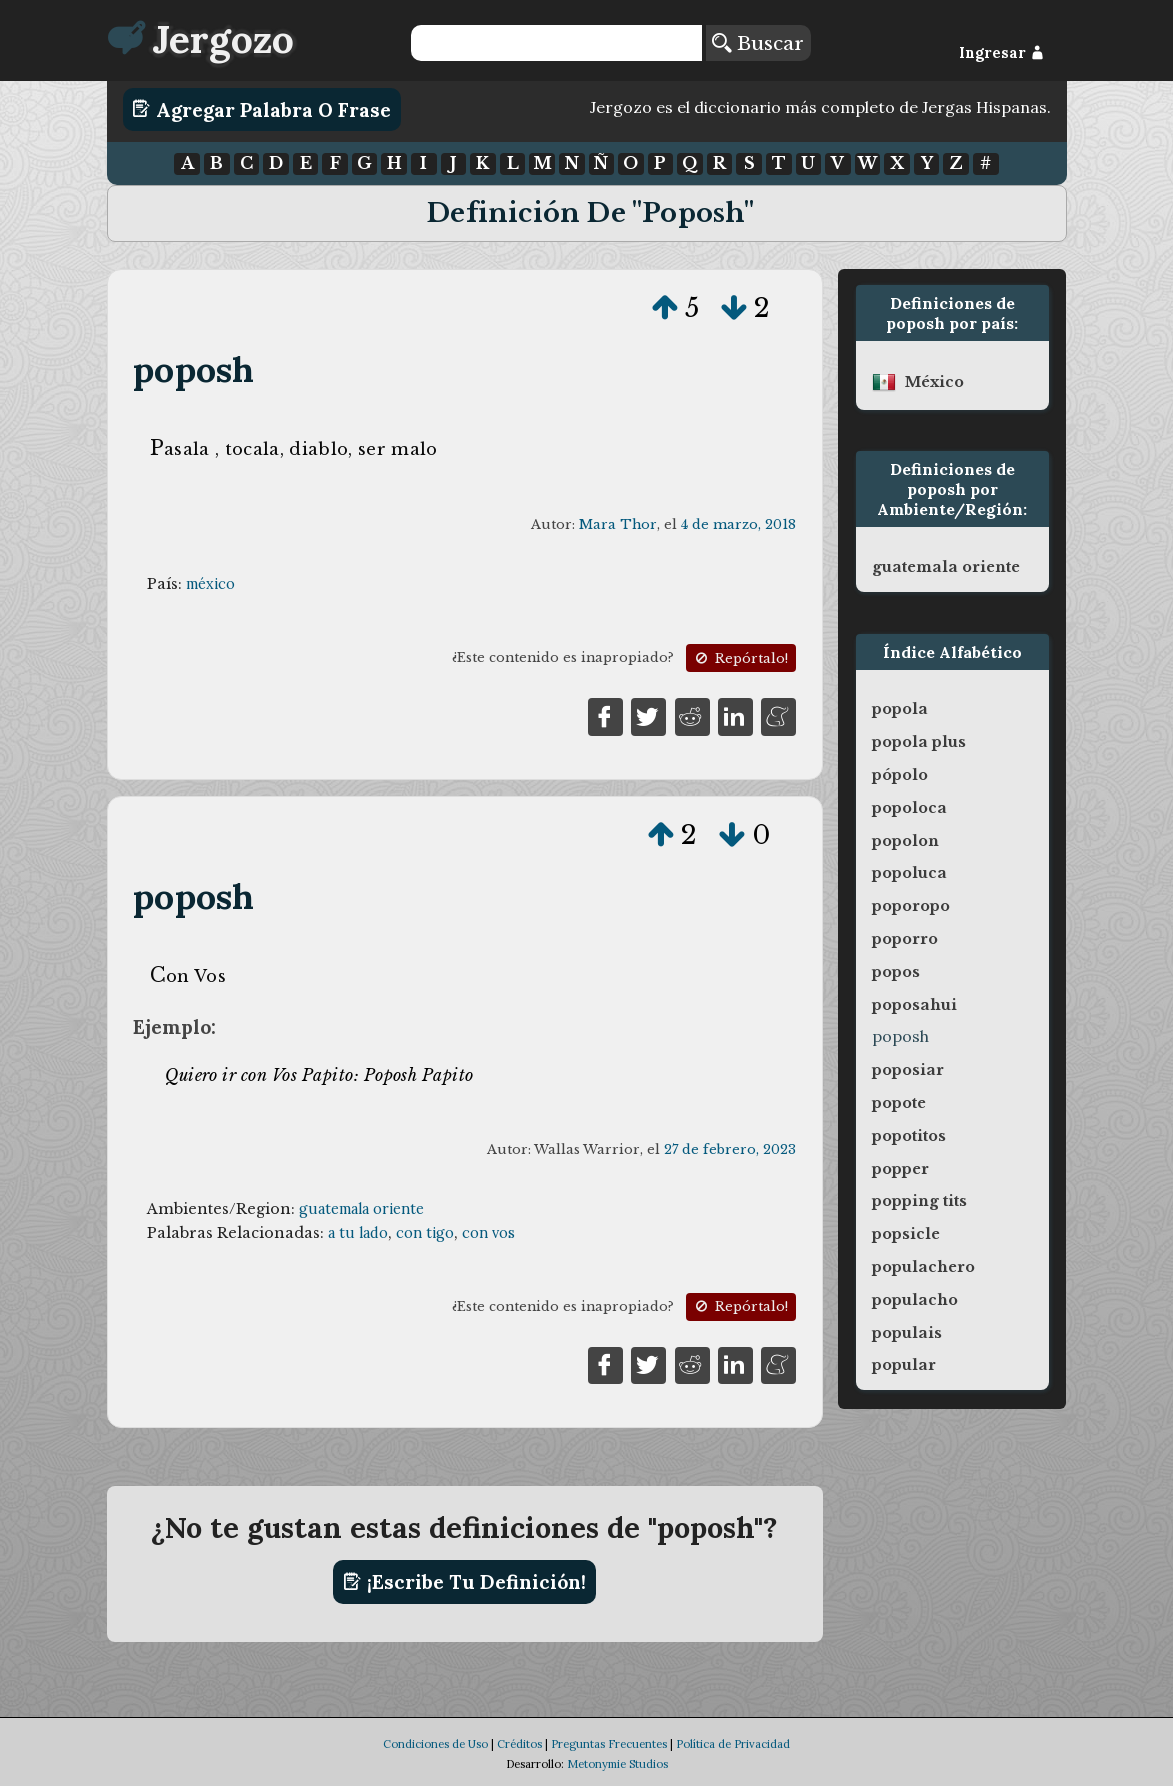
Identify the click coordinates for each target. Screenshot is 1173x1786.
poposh (193, 369)
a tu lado (358, 1233)
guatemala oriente (361, 1209)
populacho (915, 1300)
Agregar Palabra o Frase (261, 109)
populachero (923, 1267)
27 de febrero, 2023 (730, 1149)
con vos (488, 1233)
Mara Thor (618, 524)
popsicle (906, 1234)
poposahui (914, 1005)
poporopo (911, 906)
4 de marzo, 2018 (738, 524)
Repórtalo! (740, 658)
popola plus (919, 742)
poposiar (908, 1070)
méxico (210, 584)
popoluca (909, 873)
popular (904, 1365)
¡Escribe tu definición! (464, 1582)
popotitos (909, 1136)
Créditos (519, 1744)
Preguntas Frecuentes (609, 1744)
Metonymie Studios (617, 1764)
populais (907, 1333)
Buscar (758, 43)
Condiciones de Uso (435, 1744)
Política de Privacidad (733, 1744)
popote (899, 1103)
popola (900, 709)
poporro (905, 939)
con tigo (425, 1233)
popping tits (919, 1201)
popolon (905, 841)
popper (900, 1169)
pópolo (900, 775)
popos (896, 972)
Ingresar (1001, 53)
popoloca (909, 808)
